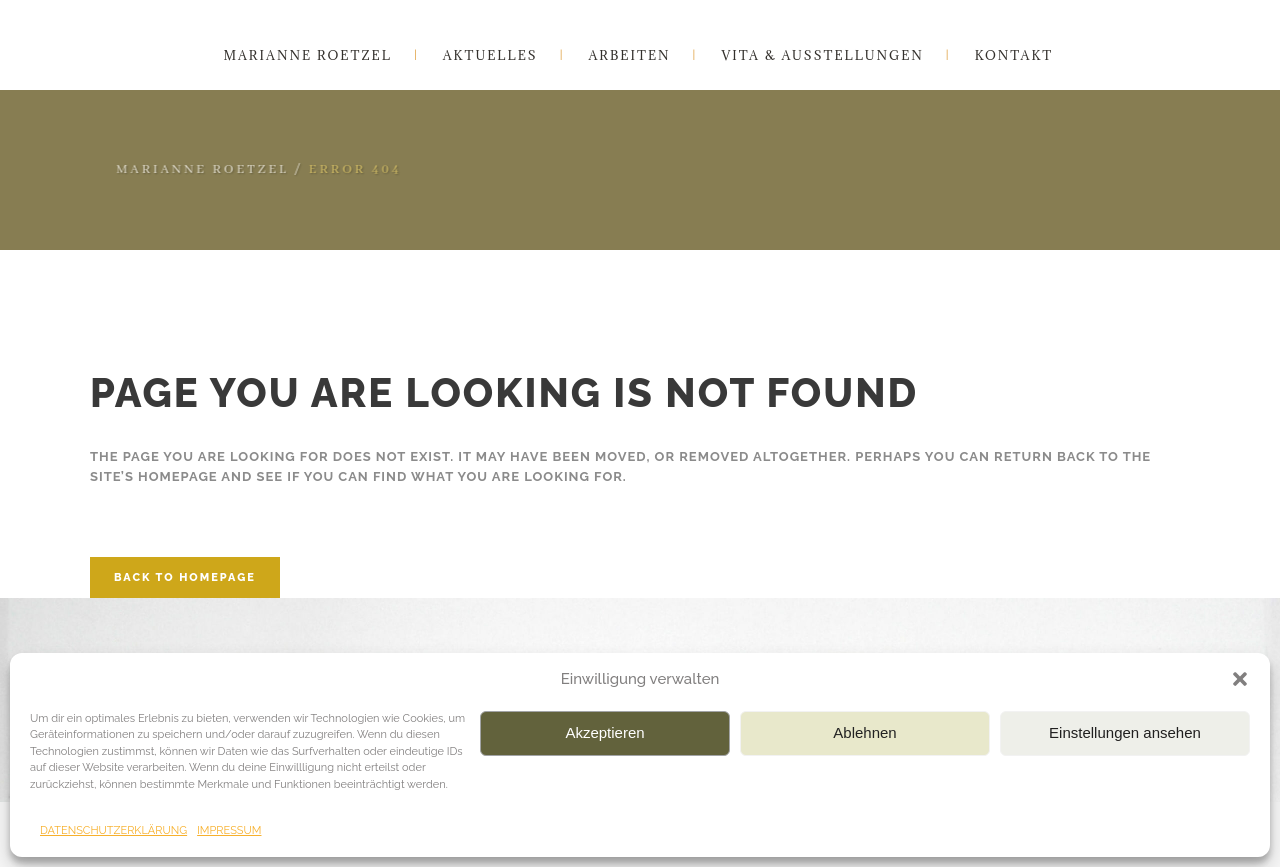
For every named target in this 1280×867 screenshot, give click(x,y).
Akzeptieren (604, 732)
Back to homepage (185, 577)
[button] (1240, 679)
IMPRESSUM (229, 830)
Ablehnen (864, 732)
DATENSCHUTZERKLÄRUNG (113, 830)
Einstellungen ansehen (1125, 732)
